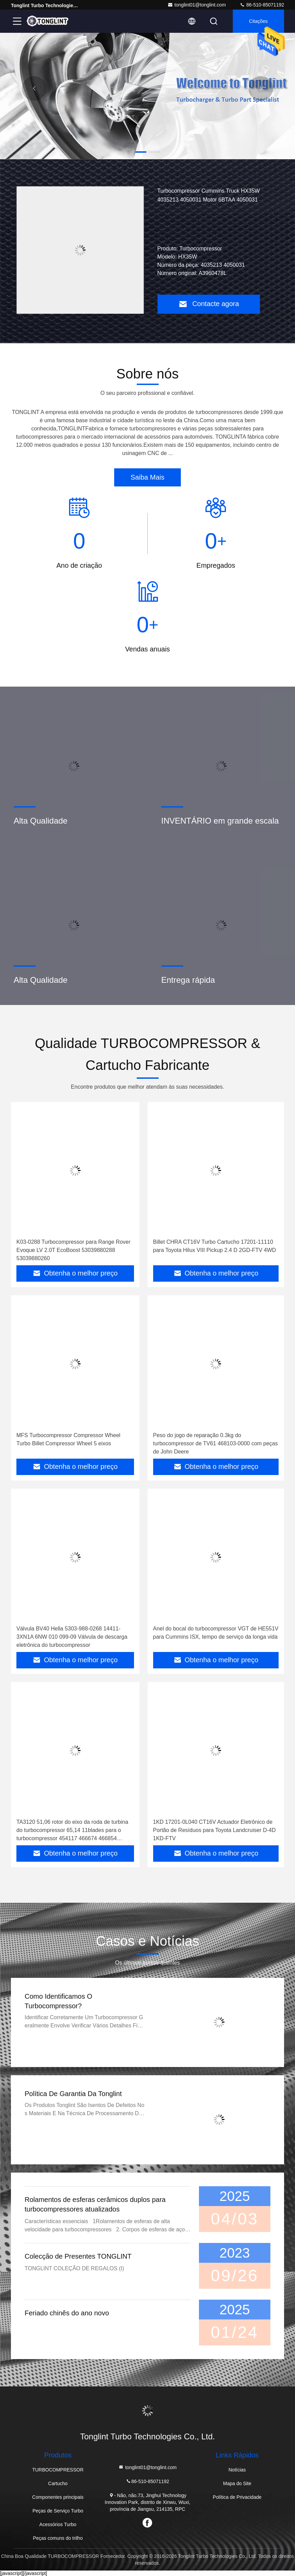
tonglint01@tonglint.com (196, 5)
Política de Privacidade (237, 2497)
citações (258, 21)
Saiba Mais (147, 477)
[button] (140, 152)
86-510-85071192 (262, 5)
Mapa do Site (237, 2483)
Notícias (237, 2469)
